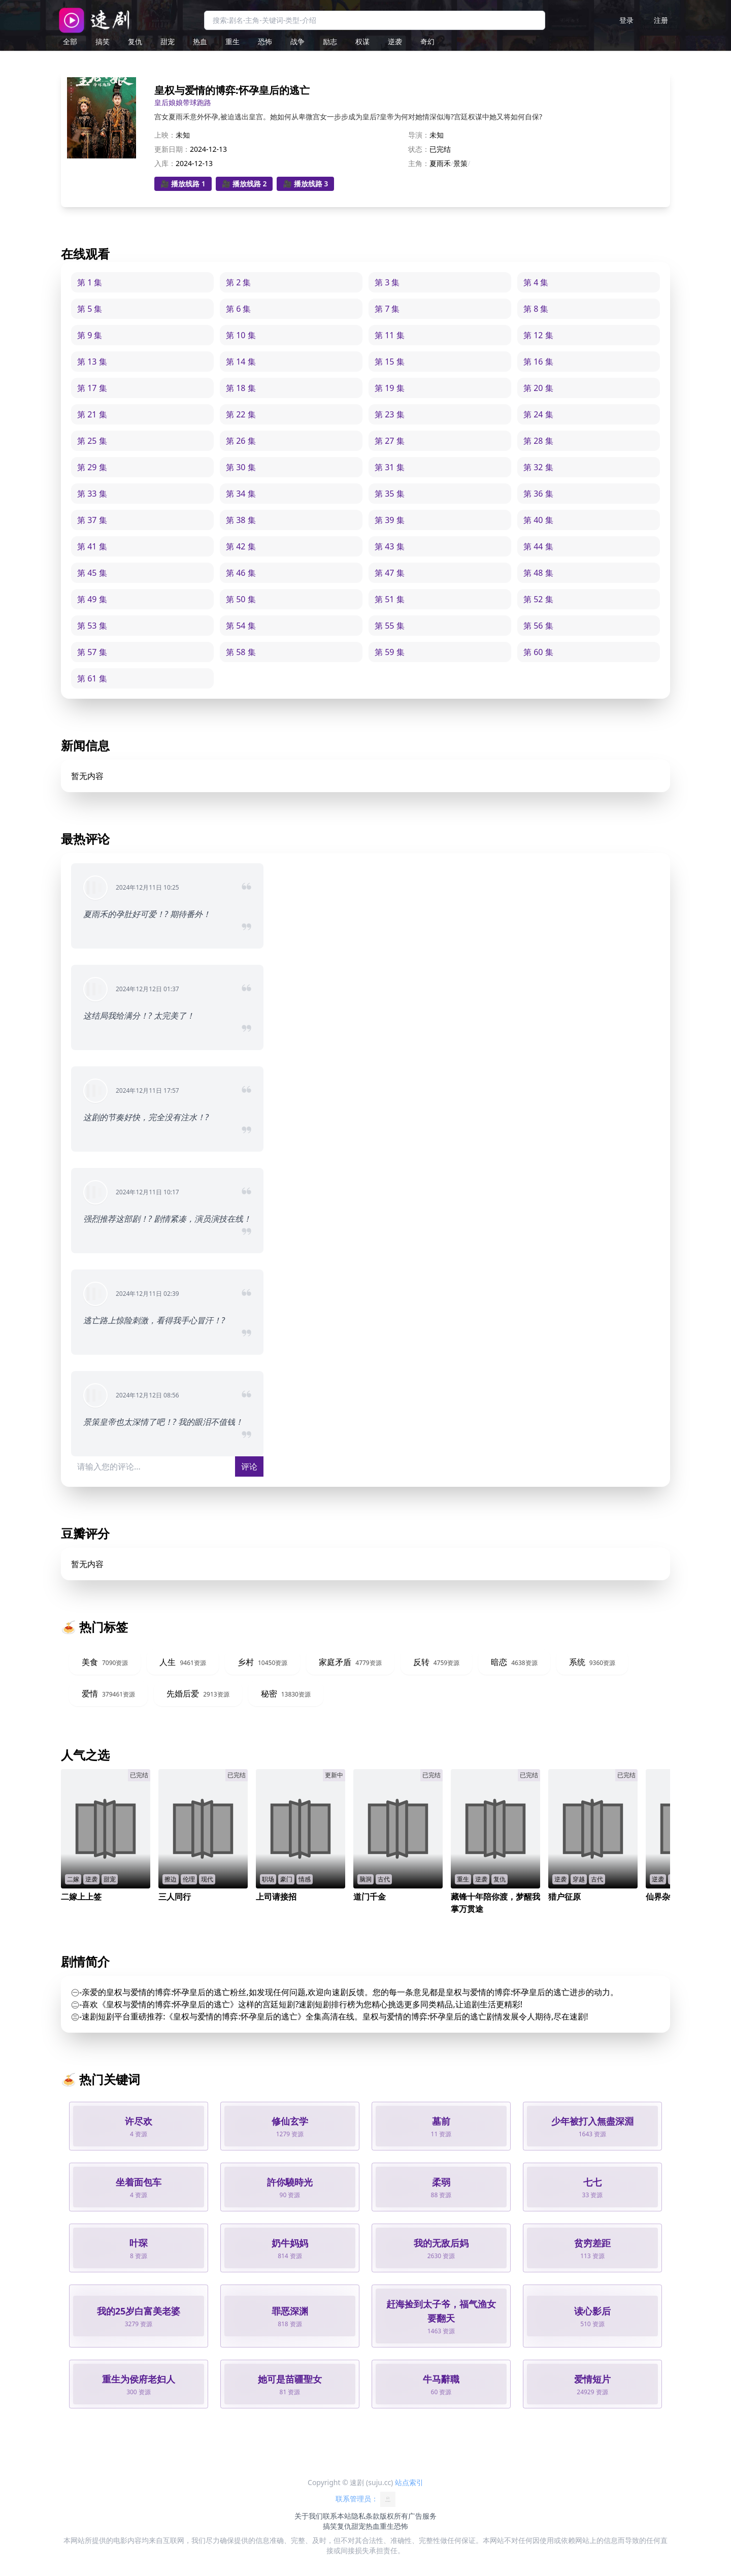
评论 (249, 1466)
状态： (418, 149)
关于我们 (308, 2516)
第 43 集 (390, 546)
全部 (70, 41)
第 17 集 (92, 388)
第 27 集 (390, 440)
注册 (661, 20)
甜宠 (167, 41)
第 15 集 (390, 361)
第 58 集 (241, 652)
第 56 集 (538, 625)
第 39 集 (390, 520)
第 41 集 (92, 546)
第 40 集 (538, 520)
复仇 (135, 41)
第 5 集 (89, 308)
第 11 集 (390, 335)
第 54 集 (241, 625)
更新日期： (172, 149)
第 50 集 (241, 599)
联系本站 (337, 2516)
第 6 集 (238, 308)
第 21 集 (92, 414)
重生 (232, 41)
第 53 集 (92, 625)
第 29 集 (92, 467)
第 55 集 (390, 625)
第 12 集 (538, 335)
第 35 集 (390, 493)
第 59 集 (390, 652)
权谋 (362, 41)
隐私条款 (365, 2516)
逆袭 (395, 41)
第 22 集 (241, 414)
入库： (165, 163)
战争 (297, 41)
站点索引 (409, 2482)
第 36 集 (538, 493)
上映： (165, 135)
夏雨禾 (440, 163)
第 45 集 (92, 572)
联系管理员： (365, 2499)
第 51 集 (390, 599)
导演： (418, 135)
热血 (200, 41)
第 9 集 (89, 335)
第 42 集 (241, 546)
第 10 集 (241, 335)
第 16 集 (538, 361)
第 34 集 (241, 493)
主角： (418, 163)
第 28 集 (538, 440)
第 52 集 (538, 599)
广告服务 (422, 2516)
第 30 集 (241, 467)
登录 (626, 20)
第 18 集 (241, 388)
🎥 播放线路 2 (244, 183)
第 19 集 (390, 388)
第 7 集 (387, 308)
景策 (460, 163)
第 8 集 (535, 308)
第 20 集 (538, 388)
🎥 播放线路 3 (305, 183)
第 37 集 (92, 520)
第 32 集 (538, 467)
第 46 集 (241, 572)
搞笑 (102, 41)
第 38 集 (241, 520)
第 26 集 (241, 440)
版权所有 (394, 2516)
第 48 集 (538, 572)
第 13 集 (92, 361)
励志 (330, 41)
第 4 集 (535, 282)
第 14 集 (241, 361)
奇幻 (427, 41)
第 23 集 (390, 414)
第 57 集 (92, 652)
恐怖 (265, 41)
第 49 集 (92, 599)
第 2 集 (238, 282)
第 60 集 (538, 652)
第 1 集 (89, 282)
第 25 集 (92, 440)
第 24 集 (538, 414)
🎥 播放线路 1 (183, 183)
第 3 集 (387, 282)
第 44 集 (538, 546)
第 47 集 (390, 572)
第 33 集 (92, 493)
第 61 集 (92, 678)
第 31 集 (390, 467)
